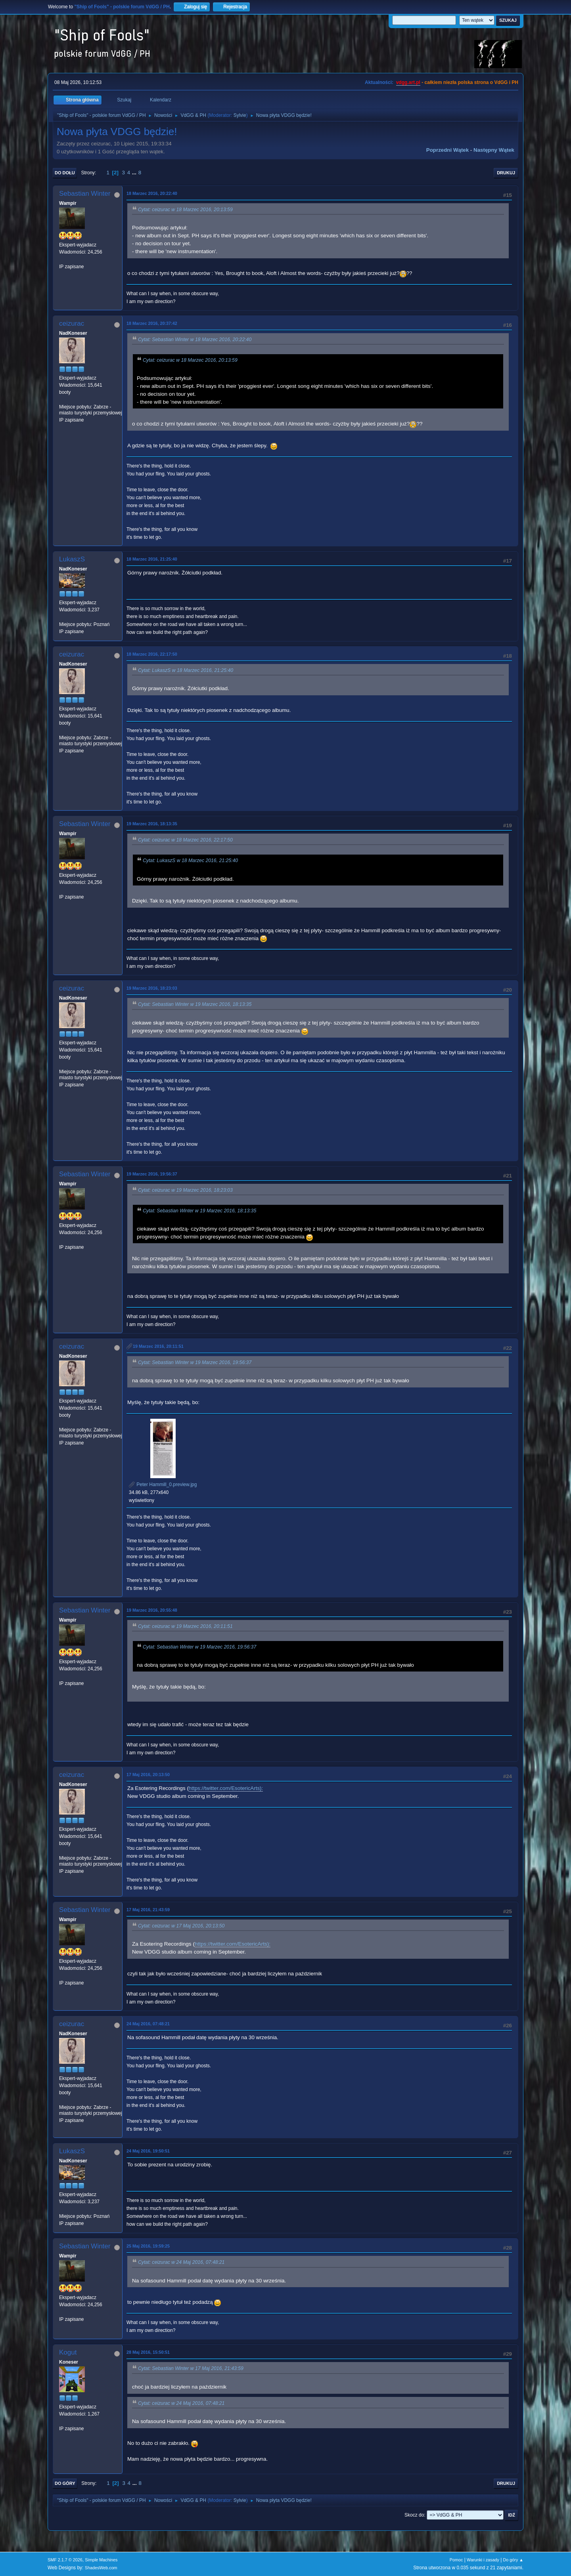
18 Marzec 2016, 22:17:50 (151, 654)
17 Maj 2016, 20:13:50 (148, 1774)
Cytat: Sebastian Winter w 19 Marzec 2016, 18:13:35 (194, 1005)
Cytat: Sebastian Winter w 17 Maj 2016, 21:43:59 (190, 2369)
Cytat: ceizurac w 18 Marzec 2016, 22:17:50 (185, 840)
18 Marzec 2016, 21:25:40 (151, 559)
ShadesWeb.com (101, 2567)
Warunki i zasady (483, 2559)
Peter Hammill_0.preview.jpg (163, 1484)
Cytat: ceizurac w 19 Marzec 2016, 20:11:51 (185, 1626)
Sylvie (240, 115)
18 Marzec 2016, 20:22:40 (151, 193)
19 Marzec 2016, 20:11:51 (158, 1346)
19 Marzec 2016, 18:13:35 (151, 823)
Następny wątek (493, 150)
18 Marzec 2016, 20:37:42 (151, 323)
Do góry (65, 2483)
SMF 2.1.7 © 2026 (65, 2559)
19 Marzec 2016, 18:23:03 (151, 988)
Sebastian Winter (84, 193)
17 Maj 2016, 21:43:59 (148, 1909)
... (135, 173)
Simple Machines (101, 2559)
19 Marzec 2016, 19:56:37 (151, 1174)
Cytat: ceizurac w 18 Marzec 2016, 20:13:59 (185, 209)
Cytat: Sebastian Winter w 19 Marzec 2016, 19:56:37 (194, 1362)
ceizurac (71, 323)
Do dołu (65, 172)
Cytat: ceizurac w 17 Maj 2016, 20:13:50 (181, 1926)
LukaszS (72, 559)
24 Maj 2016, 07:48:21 (148, 2023)
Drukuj (506, 172)
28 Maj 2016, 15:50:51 (148, 2352)
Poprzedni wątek (447, 150)
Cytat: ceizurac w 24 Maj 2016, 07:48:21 (181, 2262)
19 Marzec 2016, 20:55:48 (151, 1610)
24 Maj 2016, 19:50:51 (148, 2151)
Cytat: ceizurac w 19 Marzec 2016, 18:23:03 (185, 1190)
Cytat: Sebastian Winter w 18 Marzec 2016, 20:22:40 (194, 339)
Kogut (68, 2352)
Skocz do (414, 2515)
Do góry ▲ (513, 2559)
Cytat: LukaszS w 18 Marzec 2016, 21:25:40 (185, 670)
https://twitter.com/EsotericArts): (226, 1788)
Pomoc (456, 2559)
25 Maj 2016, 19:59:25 (148, 2246)
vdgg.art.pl (408, 82)
